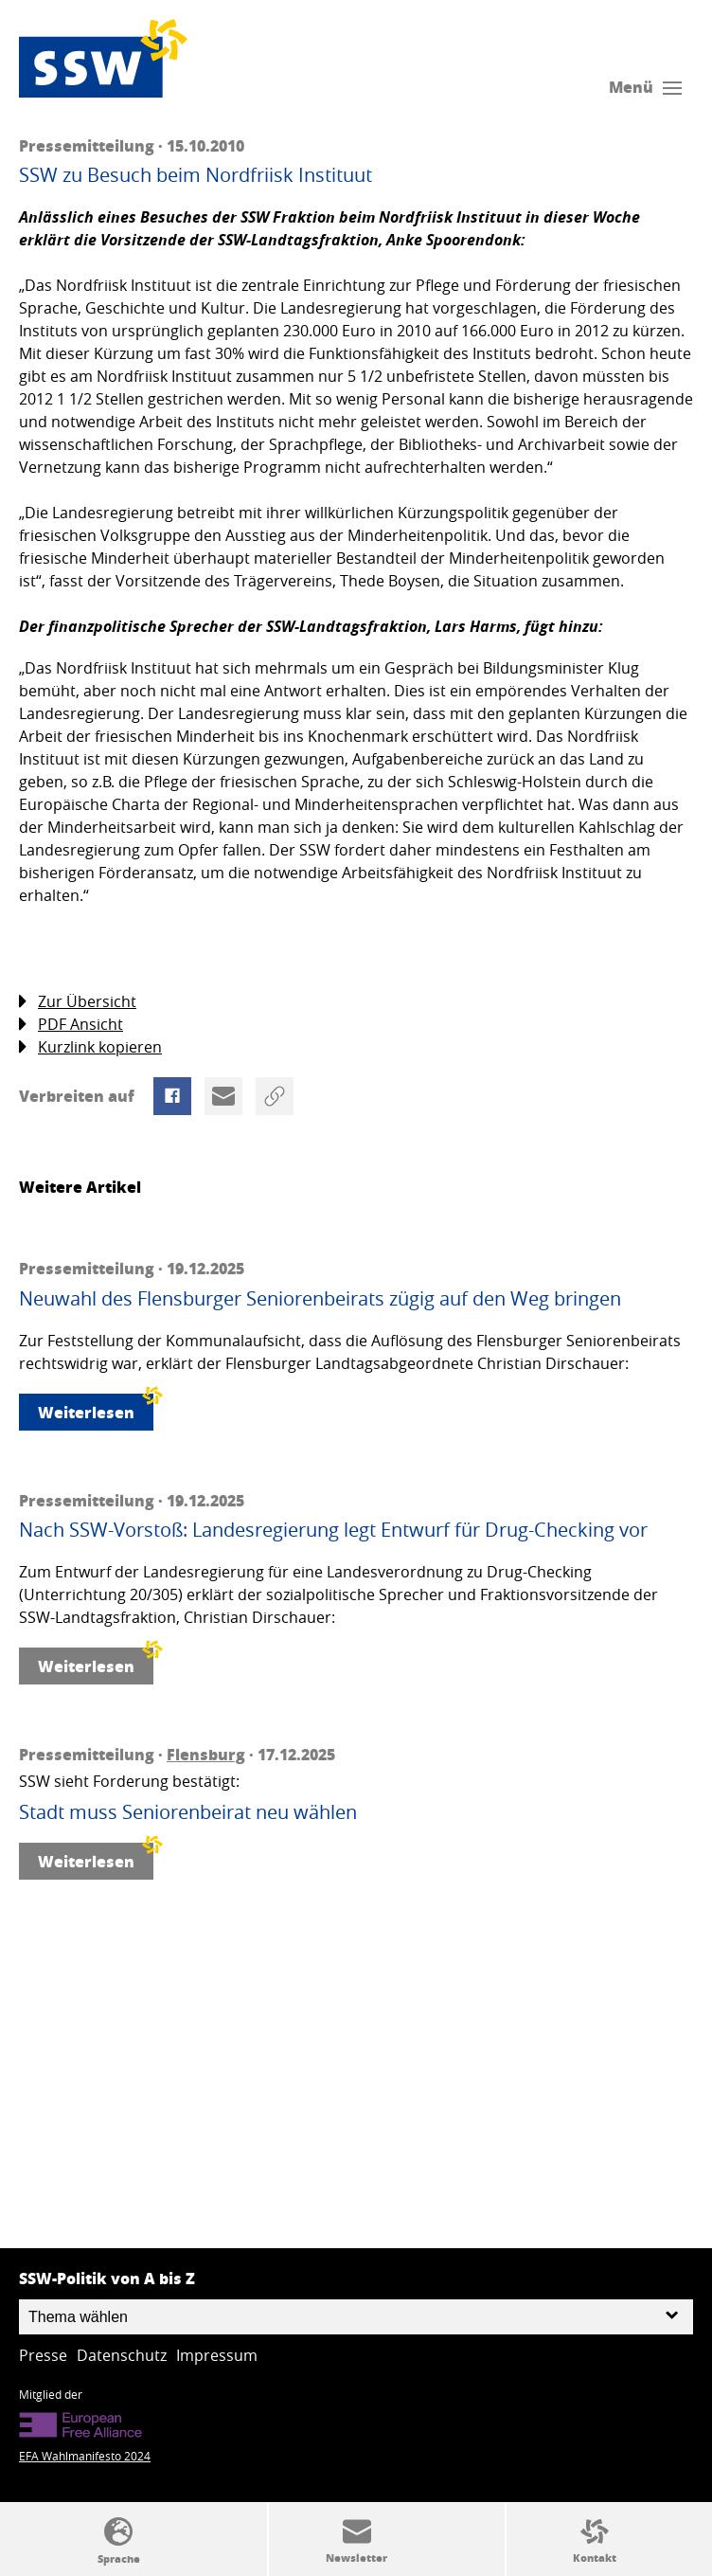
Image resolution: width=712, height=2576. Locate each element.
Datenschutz (122, 2355)
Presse (43, 2355)
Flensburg (206, 1754)
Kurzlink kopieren (90, 1047)
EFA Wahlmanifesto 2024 (85, 2455)
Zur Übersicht (77, 1002)
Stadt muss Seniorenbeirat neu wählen (188, 1812)
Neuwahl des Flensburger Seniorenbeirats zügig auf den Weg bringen (320, 1299)
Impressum (217, 2355)
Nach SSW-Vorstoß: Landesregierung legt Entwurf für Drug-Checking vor (333, 1530)
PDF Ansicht (71, 1025)
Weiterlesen (95, 1408)
